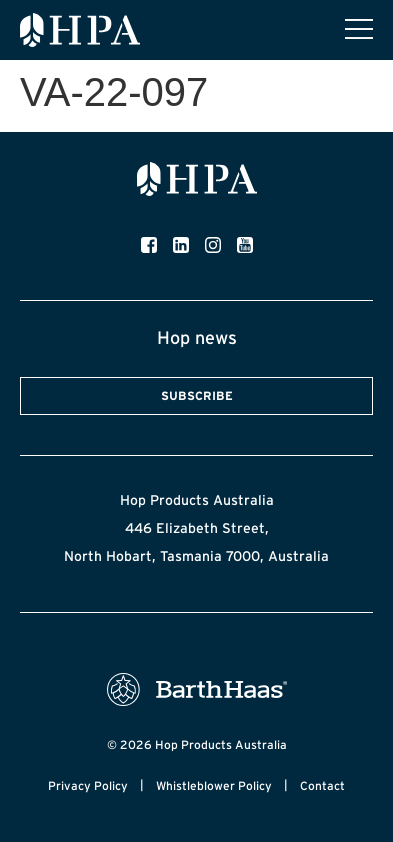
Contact (322, 785)
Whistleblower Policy (214, 785)
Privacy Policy (88, 785)
